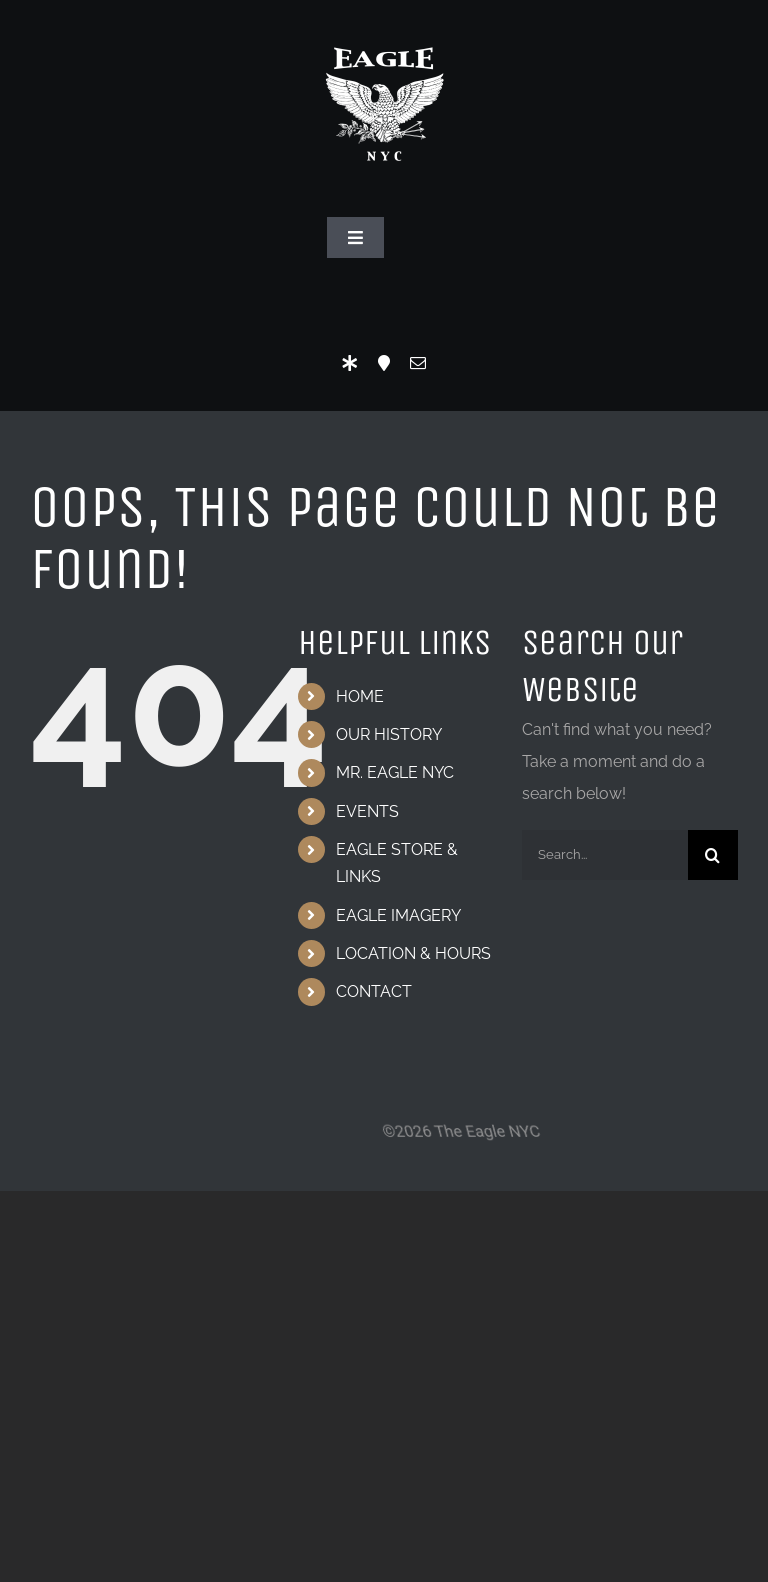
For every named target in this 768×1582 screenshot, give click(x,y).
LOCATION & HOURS (413, 953)
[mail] (418, 363)
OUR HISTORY (389, 734)
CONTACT (374, 991)
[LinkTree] (350, 363)
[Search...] (605, 855)
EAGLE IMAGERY (398, 915)
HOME (360, 696)
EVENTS (367, 811)
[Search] (713, 855)
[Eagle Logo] (384, 27)
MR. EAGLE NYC (395, 772)
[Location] (384, 363)
